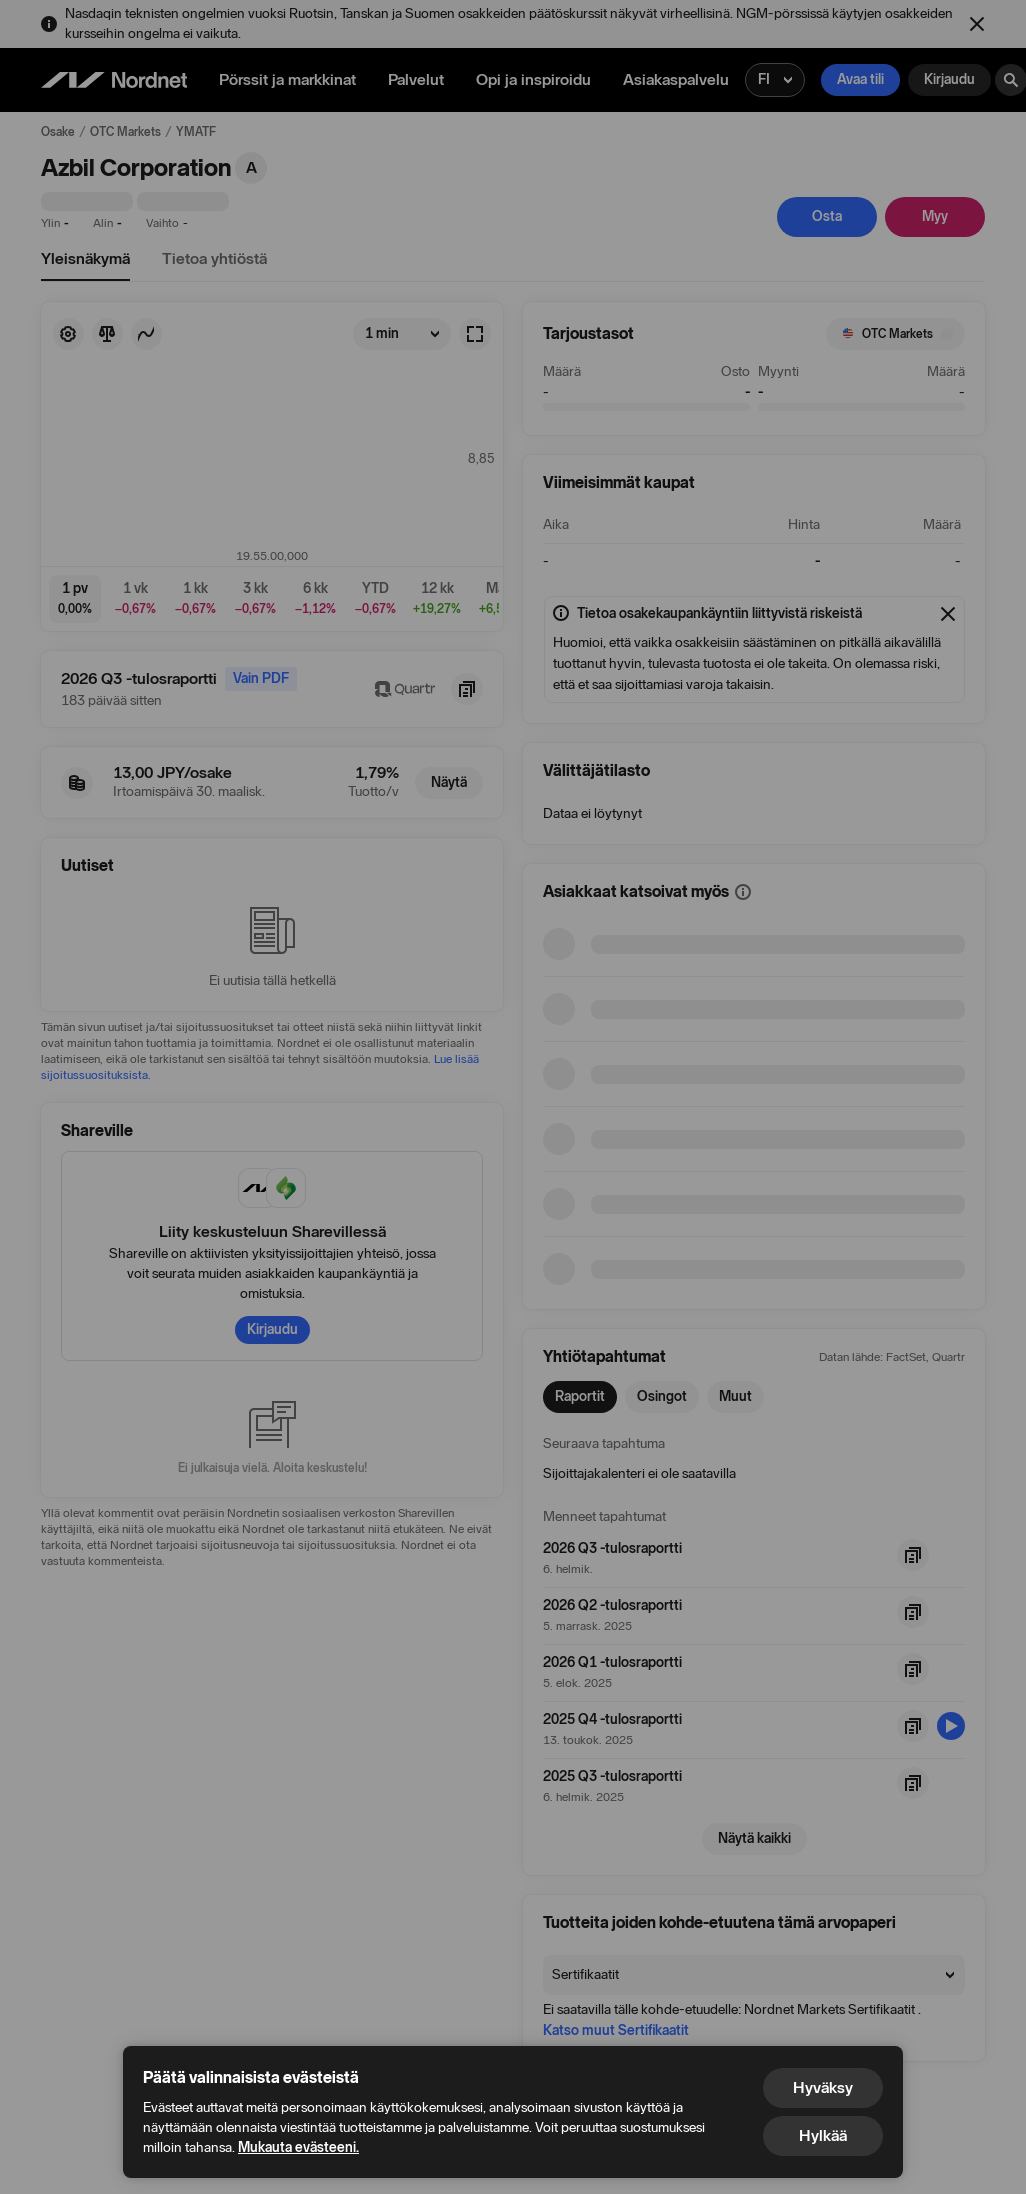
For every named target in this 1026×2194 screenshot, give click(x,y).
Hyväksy (823, 2087)
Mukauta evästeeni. (298, 2147)
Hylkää (823, 2135)
